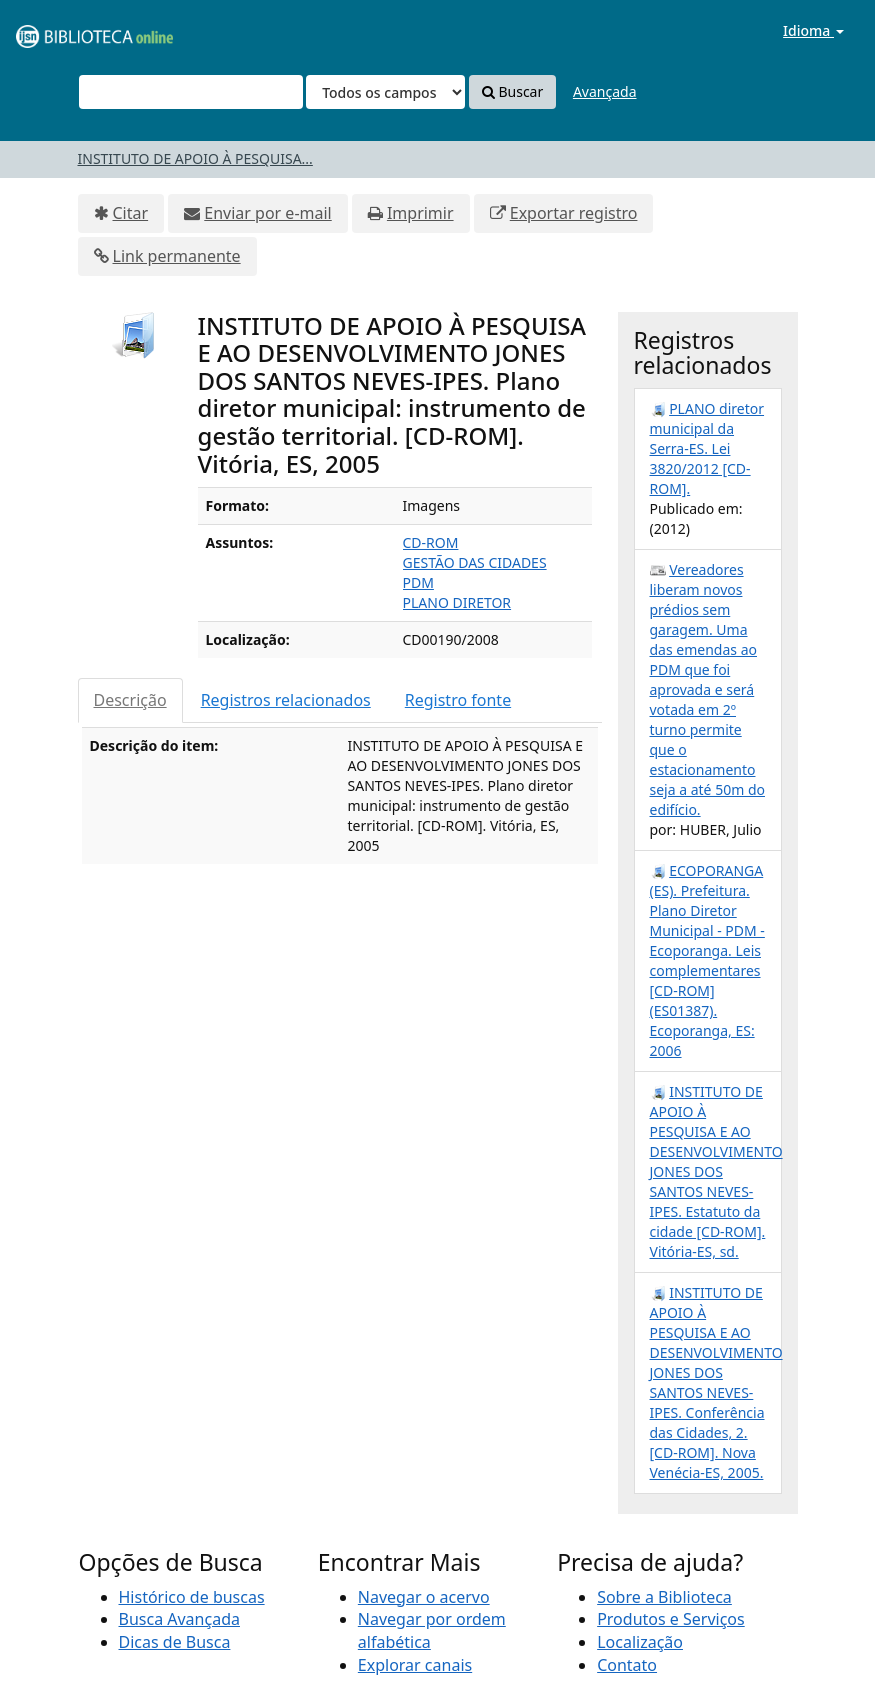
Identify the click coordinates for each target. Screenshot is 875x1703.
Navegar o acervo (424, 1597)
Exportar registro (574, 213)
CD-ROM (431, 542)
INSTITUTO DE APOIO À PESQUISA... (195, 158)
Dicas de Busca (175, 1642)
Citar (131, 213)
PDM (418, 582)
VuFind (64, 30)
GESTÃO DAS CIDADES (475, 562)
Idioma (813, 30)
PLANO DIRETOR (457, 602)
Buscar (512, 91)
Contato (627, 1665)
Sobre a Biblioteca (664, 1597)
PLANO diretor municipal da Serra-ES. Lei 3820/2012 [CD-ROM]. (707, 448)
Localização (640, 1642)
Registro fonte (458, 700)
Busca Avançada (179, 1619)
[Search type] (385, 92)
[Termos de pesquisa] (191, 92)
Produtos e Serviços (671, 1619)
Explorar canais (415, 1665)
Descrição (130, 700)
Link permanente (177, 256)
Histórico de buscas (192, 1597)
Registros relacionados (286, 700)
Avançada (605, 91)
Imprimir (420, 213)
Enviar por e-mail (267, 213)
